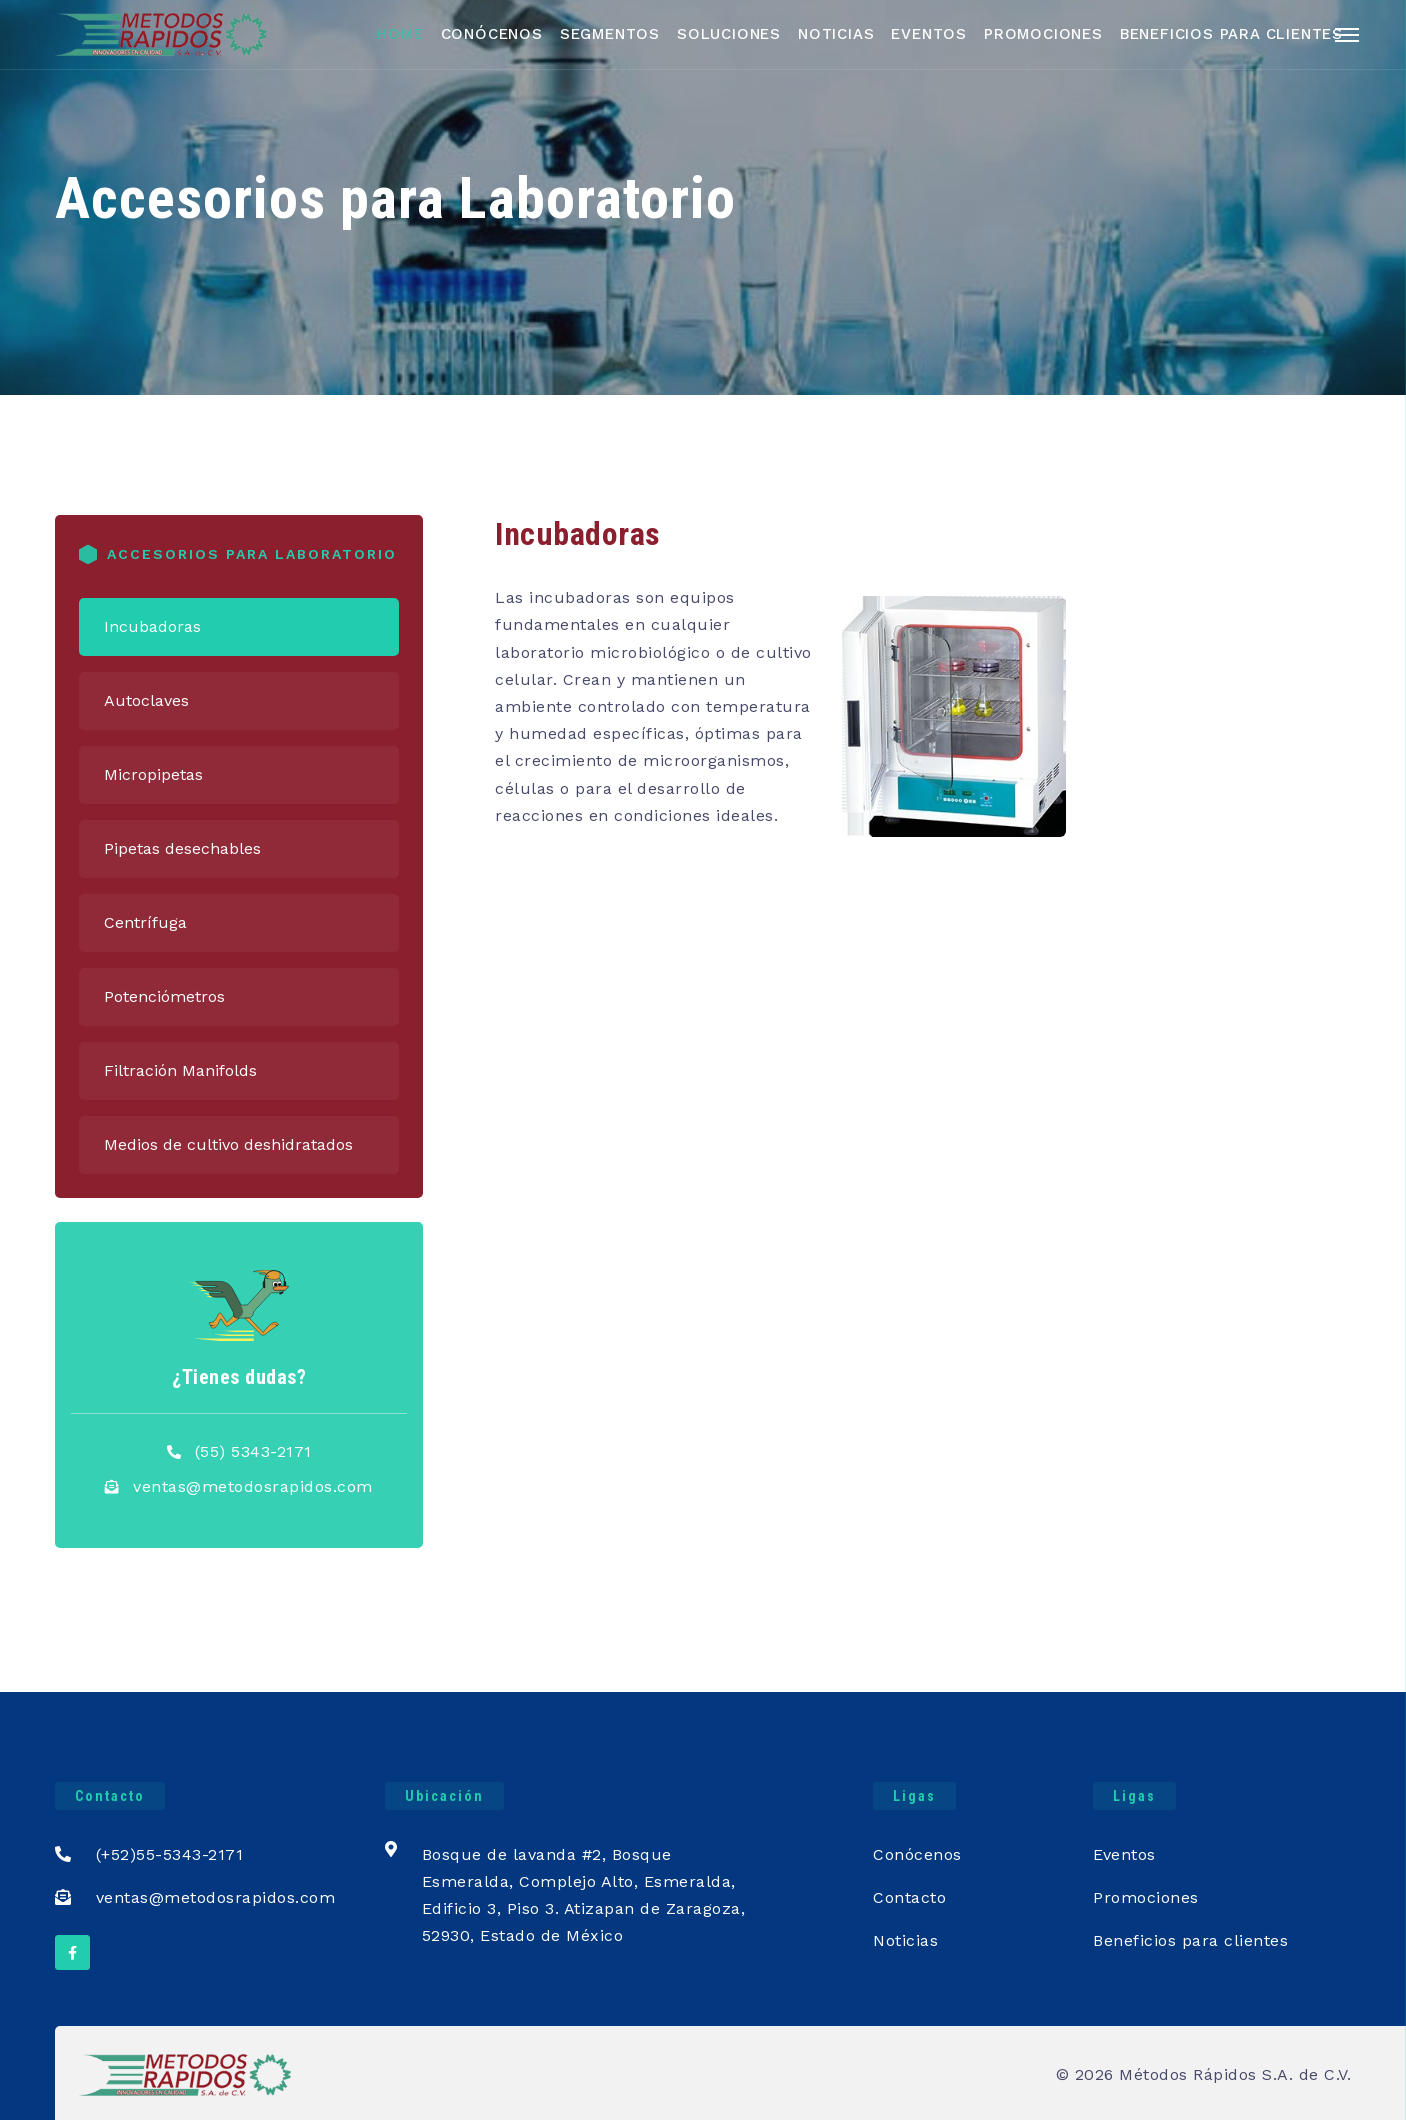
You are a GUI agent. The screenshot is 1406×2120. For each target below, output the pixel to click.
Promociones (1043, 34)
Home (400, 34)
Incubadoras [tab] (152, 626)
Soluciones (729, 34)
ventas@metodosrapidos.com (253, 1486)
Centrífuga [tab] (145, 922)
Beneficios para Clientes (1231, 34)
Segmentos (610, 34)
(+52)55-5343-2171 (149, 1854)
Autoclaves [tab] (146, 700)
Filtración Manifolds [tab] (180, 1070)
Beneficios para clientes (1190, 1940)
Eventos (929, 34)
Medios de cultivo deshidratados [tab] (228, 1144)
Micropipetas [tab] (153, 774)
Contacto (909, 1897)
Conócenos (492, 34)
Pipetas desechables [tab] (182, 848)
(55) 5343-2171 (253, 1451)
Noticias (836, 34)
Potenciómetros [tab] (164, 996)
